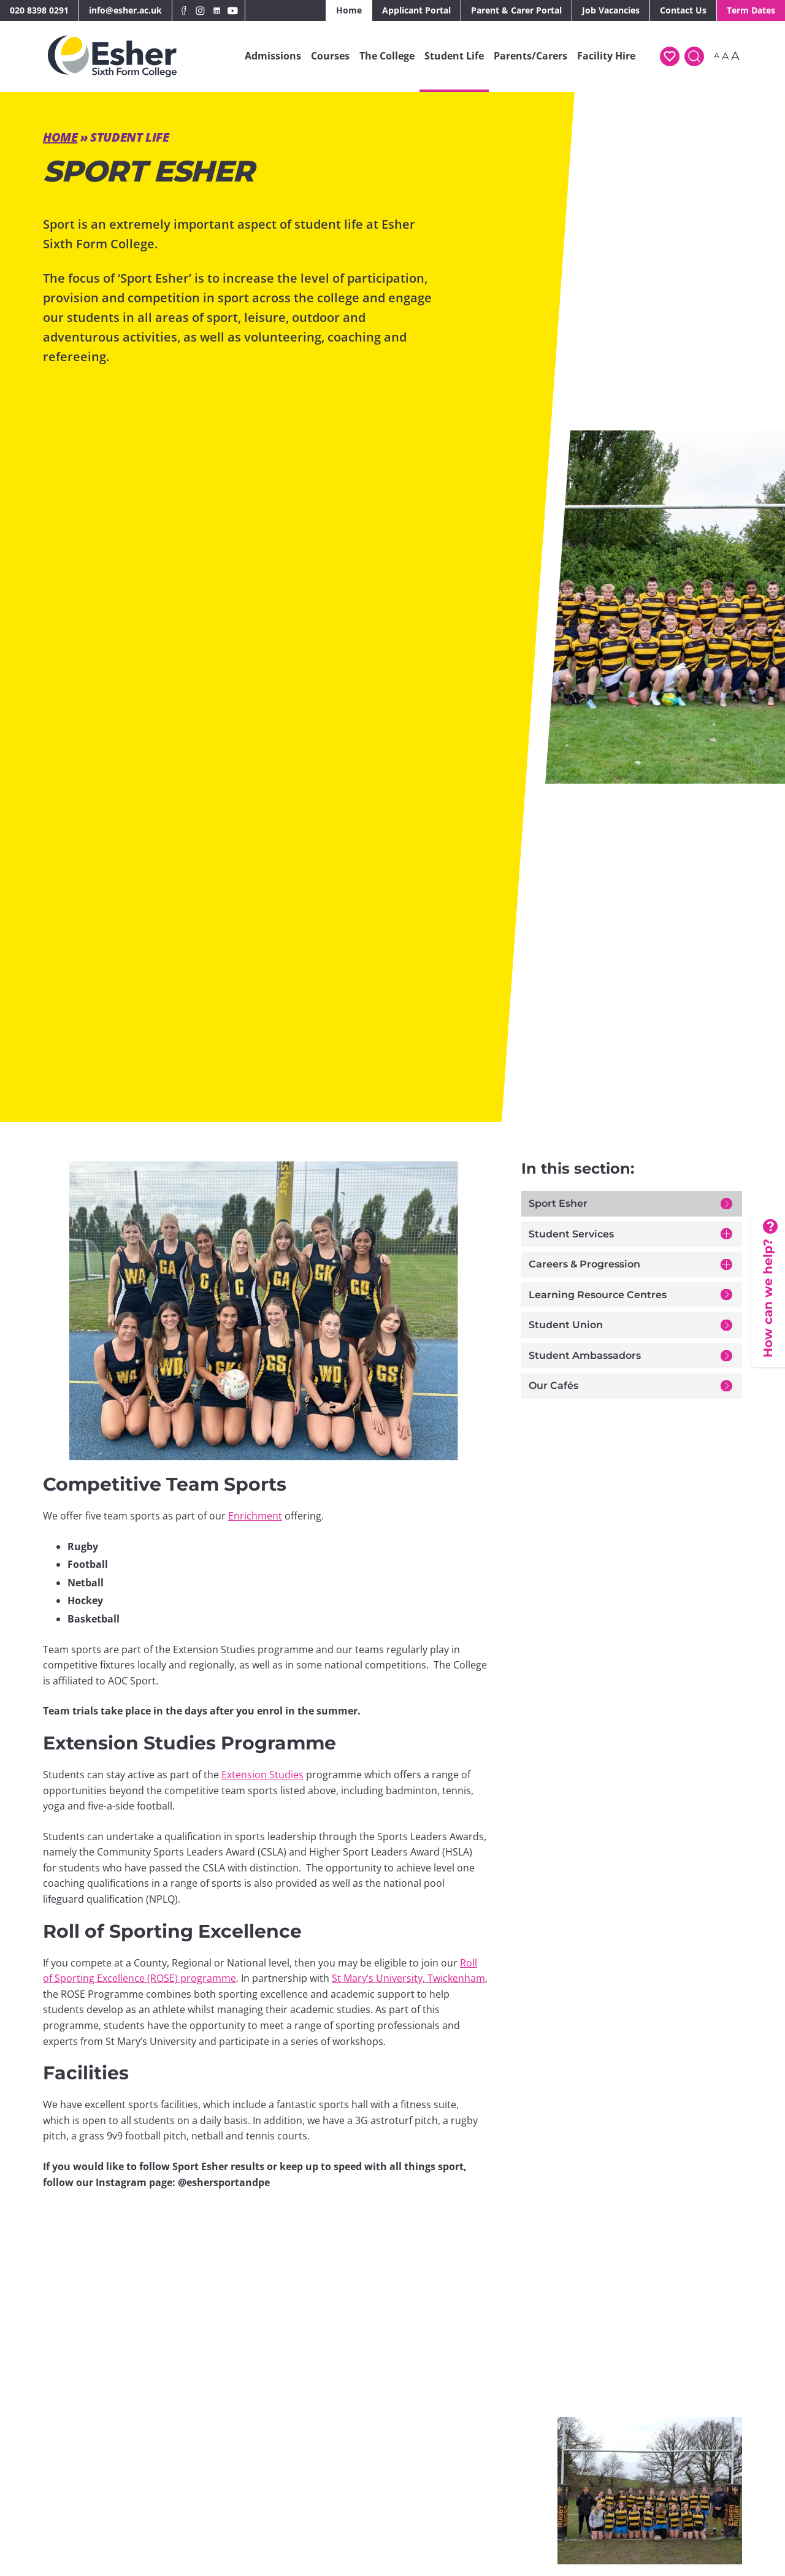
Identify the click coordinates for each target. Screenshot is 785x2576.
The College (387, 56)
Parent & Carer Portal (516, 10)
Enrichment (255, 1516)
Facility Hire (606, 56)
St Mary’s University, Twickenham (408, 1978)
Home (349, 10)
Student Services (571, 1234)
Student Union (566, 1325)
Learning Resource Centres (598, 1295)
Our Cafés (553, 1385)
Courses (330, 56)
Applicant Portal (416, 10)
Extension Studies (262, 1774)
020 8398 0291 (39, 10)
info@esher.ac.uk (125, 10)
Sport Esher (558, 1203)
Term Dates (751, 10)
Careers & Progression (584, 1264)
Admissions (273, 56)
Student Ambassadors (585, 1355)
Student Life (454, 56)
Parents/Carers (530, 56)
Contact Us (683, 10)
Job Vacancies (611, 10)
